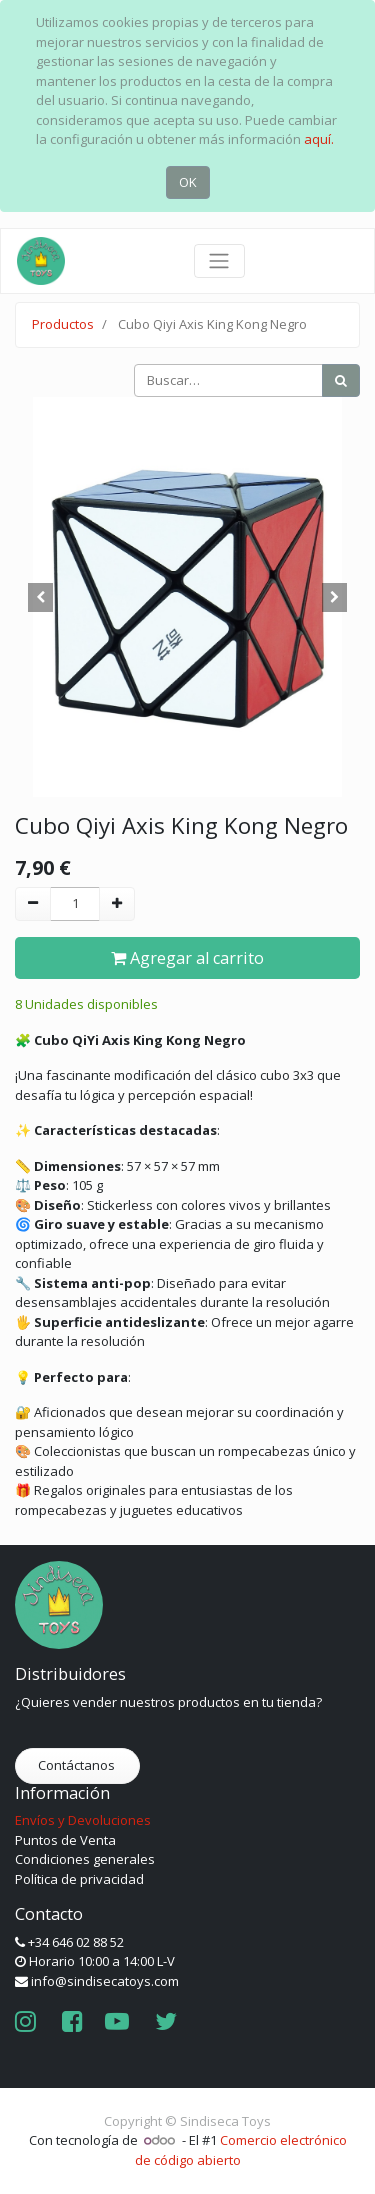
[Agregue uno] (117, 904)
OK (188, 182)
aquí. (319, 139)
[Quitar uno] (33, 904)
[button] (41, 597)
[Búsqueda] (341, 381)
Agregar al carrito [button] (187, 958)
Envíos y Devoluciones (83, 1820)
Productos (63, 324)
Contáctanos (78, 1765)
